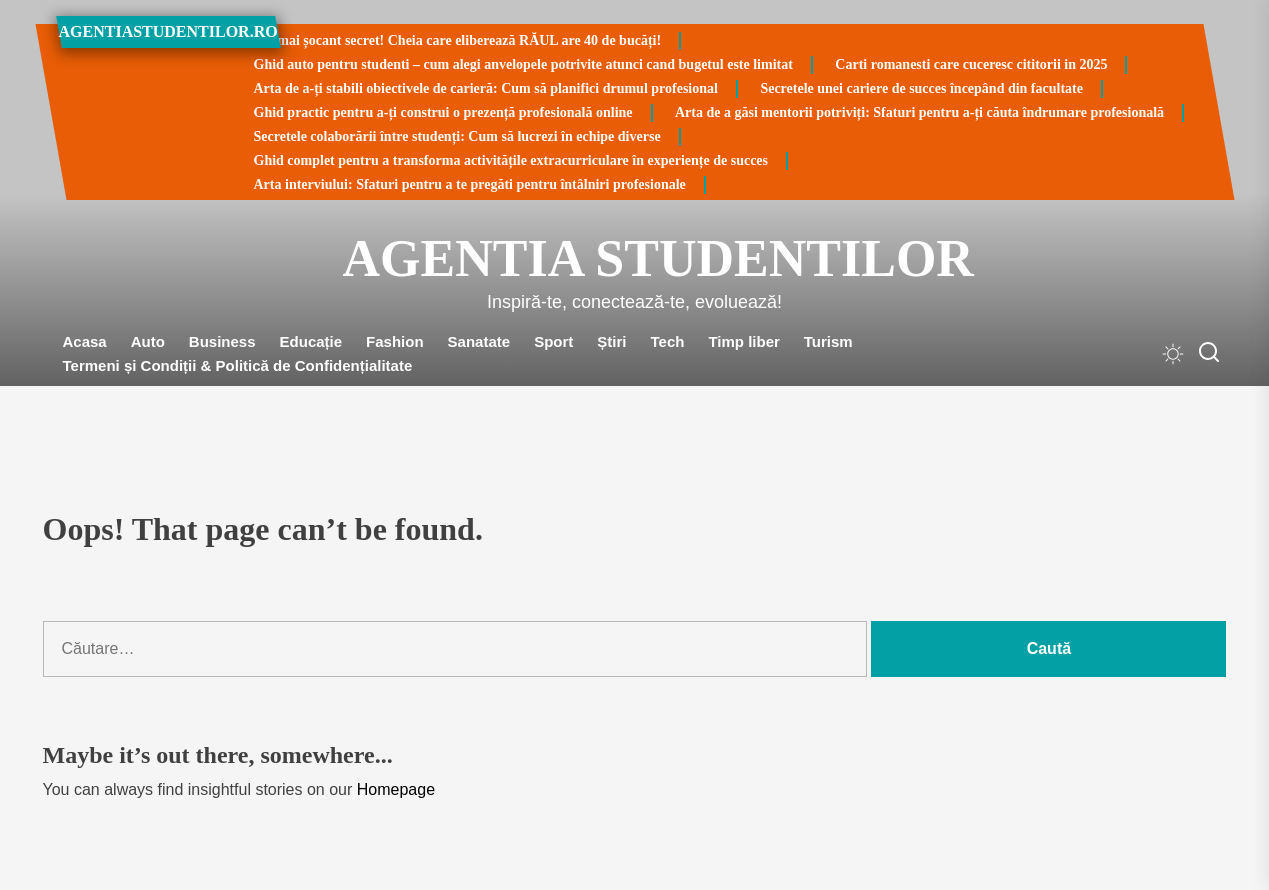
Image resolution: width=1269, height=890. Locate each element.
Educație (311, 341)
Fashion (395, 341)
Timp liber (743, 341)
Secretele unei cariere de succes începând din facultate (921, 88)
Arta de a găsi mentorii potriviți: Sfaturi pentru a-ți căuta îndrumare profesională (919, 112)
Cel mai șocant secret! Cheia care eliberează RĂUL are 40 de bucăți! (458, 40)
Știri (611, 341)
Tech (668, 341)
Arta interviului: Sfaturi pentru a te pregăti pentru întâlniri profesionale (470, 184)
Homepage (396, 789)
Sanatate (479, 341)
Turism (828, 341)
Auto (148, 341)
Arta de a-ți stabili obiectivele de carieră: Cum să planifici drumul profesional (486, 88)
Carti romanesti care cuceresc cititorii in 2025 (971, 64)
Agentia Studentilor (635, 258)
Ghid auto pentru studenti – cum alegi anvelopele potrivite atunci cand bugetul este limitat (523, 64)
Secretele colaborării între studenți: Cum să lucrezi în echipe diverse (457, 136)
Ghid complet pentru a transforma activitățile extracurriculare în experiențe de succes (511, 160)
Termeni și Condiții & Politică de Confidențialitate (238, 365)
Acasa (85, 341)
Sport (553, 341)
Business (222, 341)
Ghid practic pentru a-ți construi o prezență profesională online (443, 112)
